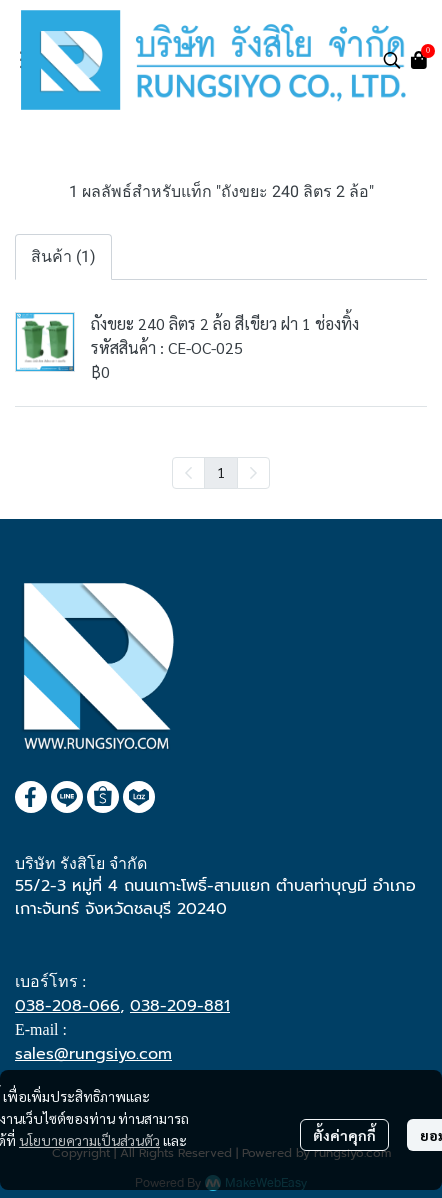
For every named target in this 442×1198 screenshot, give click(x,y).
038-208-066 (67, 1006)
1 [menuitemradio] (221, 472)
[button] (392, 60)
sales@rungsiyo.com (93, 1054)
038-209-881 (180, 1006)
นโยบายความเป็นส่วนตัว (89, 1140)
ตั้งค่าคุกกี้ (344, 1135)
